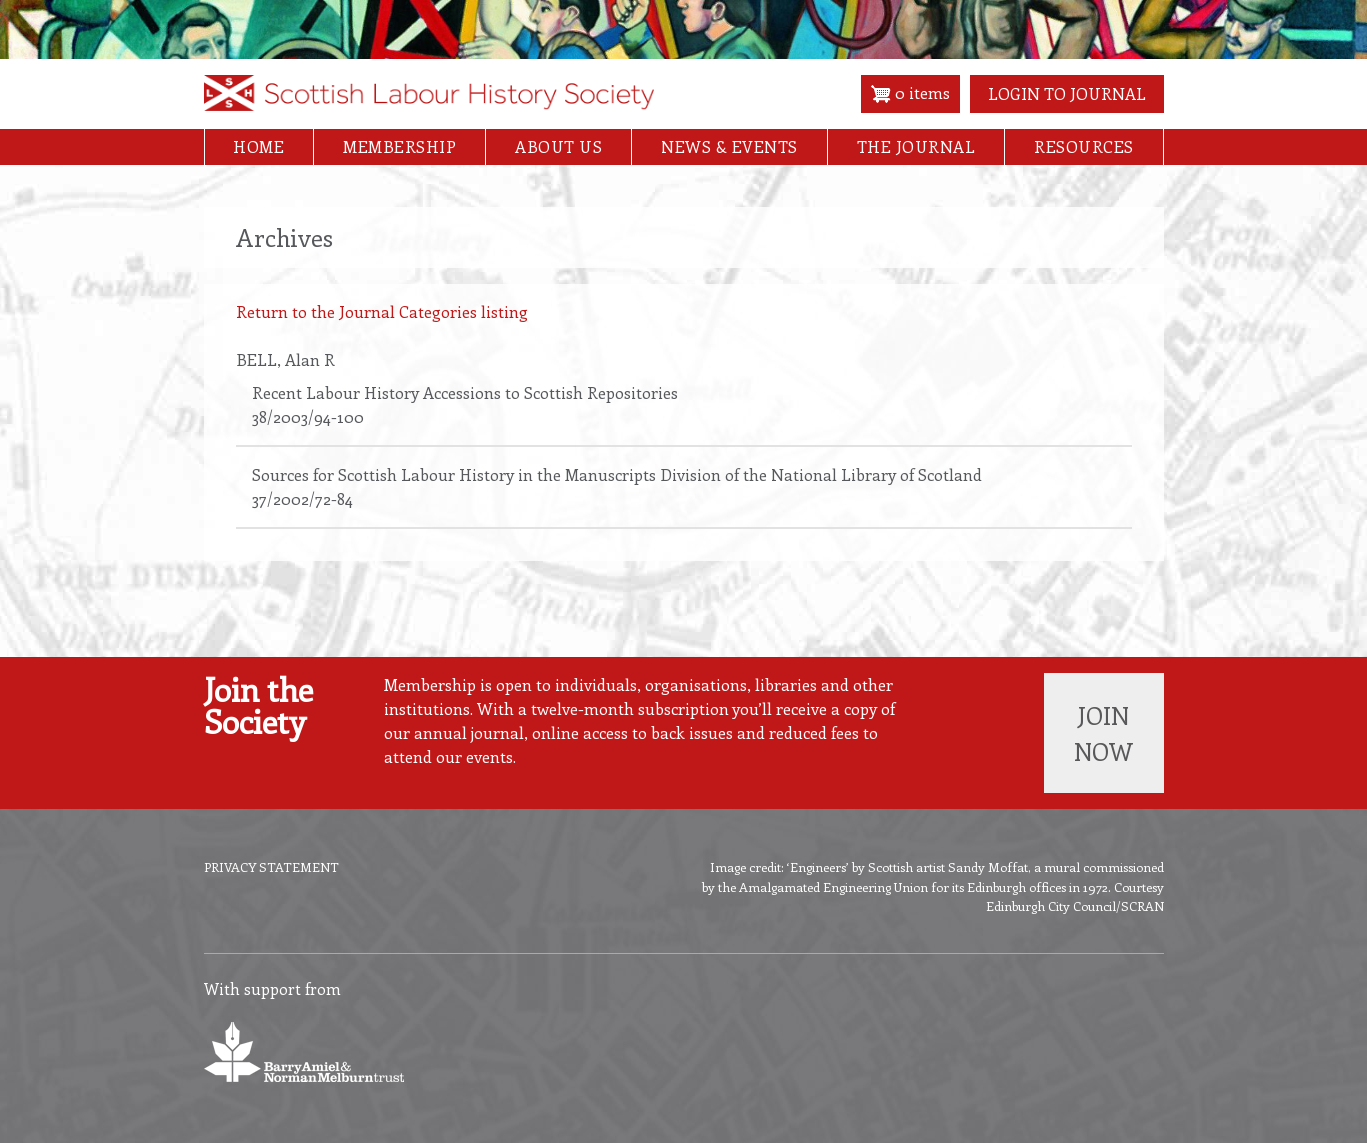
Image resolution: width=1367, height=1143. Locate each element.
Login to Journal (1067, 93)
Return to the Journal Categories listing (382, 311)
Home (258, 146)
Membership (399, 146)
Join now (1103, 733)
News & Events (729, 146)
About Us (558, 146)
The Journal (916, 146)
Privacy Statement (271, 866)
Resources (1084, 146)
